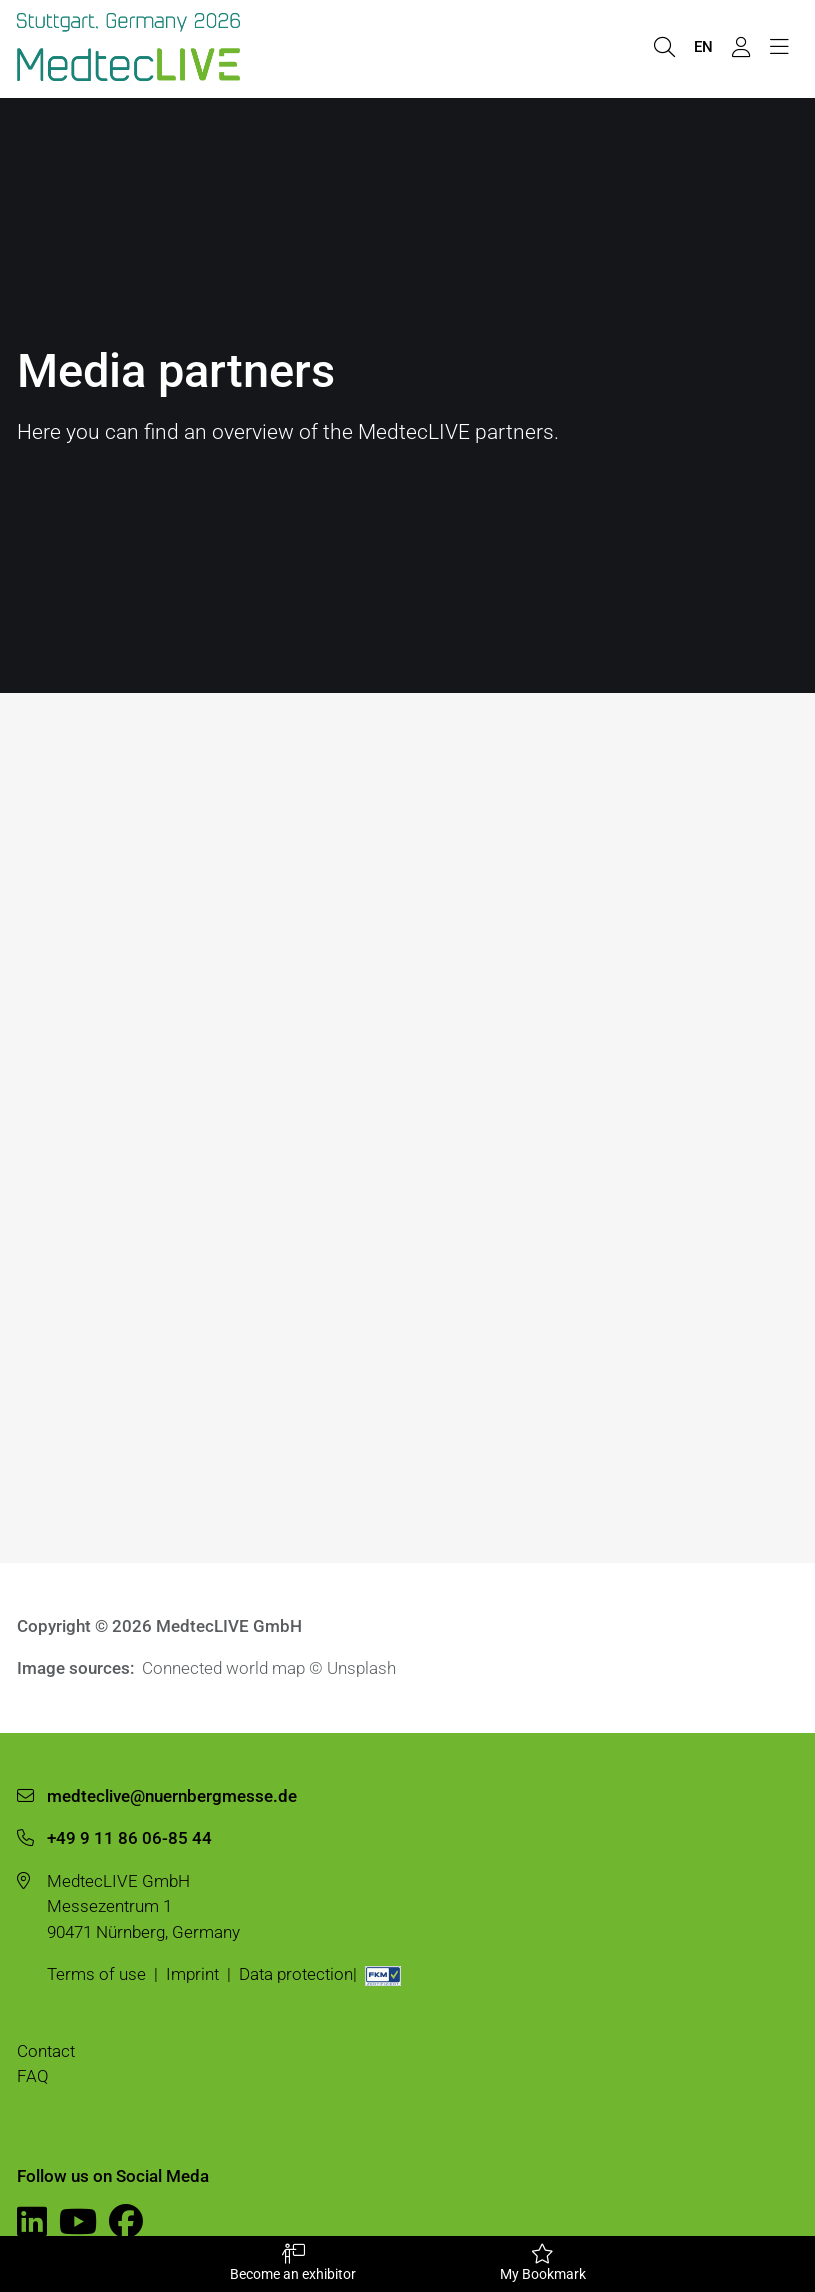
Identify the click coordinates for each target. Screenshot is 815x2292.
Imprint (192, 1974)
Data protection (296, 1974)
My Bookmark (543, 2263)
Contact (46, 2051)
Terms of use (96, 1974)
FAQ (33, 2076)
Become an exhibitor (293, 2263)
